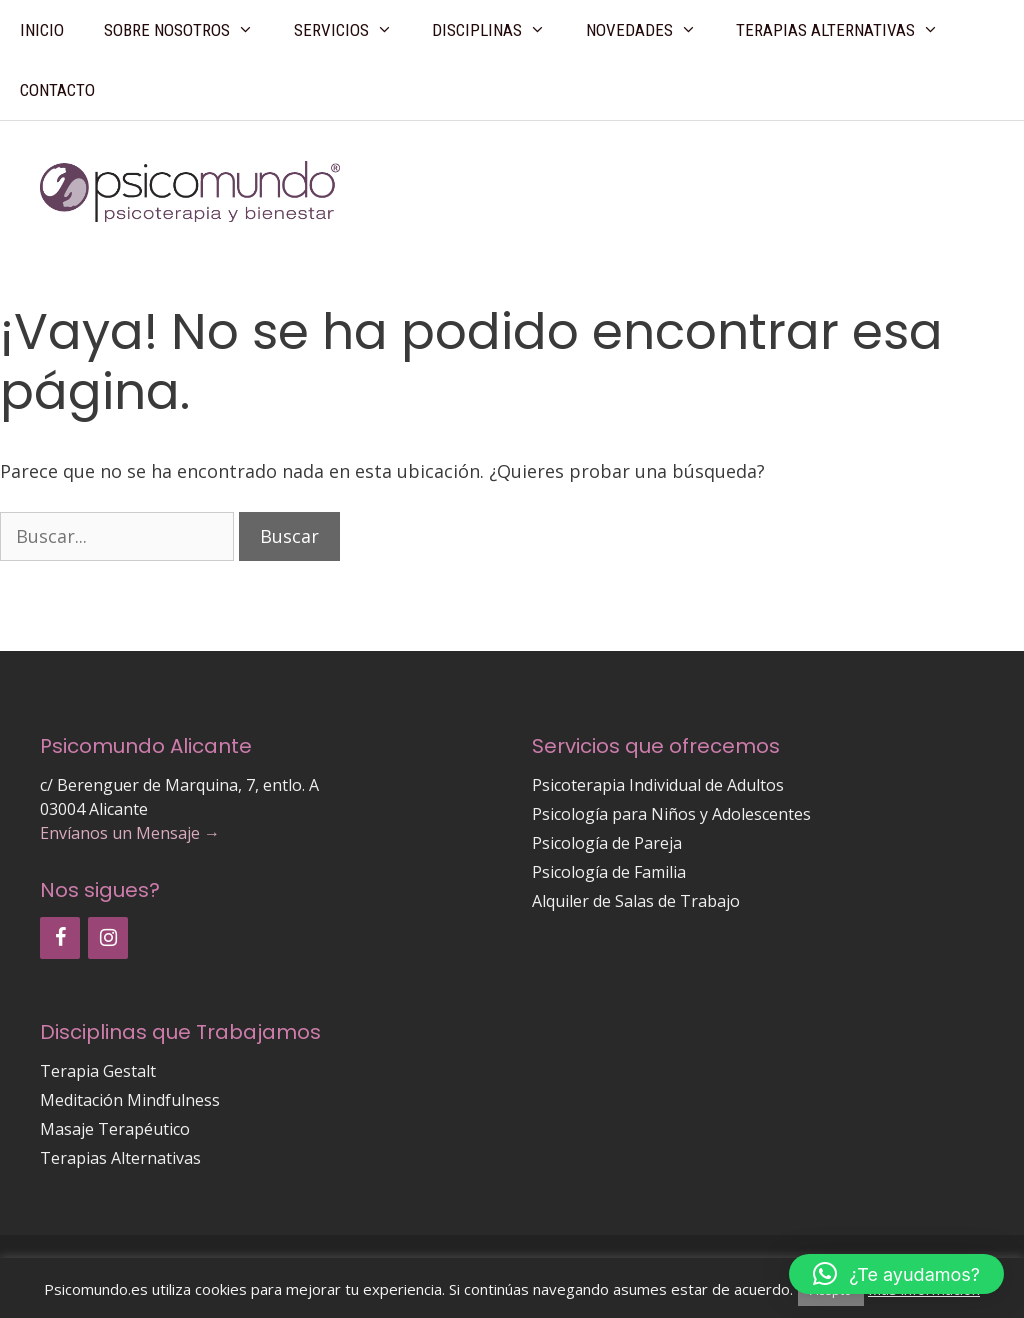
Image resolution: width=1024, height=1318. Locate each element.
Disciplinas (499, 30)
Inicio (42, 30)
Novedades (651, 30)
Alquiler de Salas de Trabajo (636, 901)
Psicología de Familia (609, 872)
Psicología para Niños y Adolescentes (671, 814)
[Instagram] (108, 938)
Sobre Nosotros (189, 30)
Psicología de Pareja (607, 843)
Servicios (353, 30)
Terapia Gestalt (98, 1071)
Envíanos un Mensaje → (130, 833)
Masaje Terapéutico (115, 1129)
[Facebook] (60, 938)
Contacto (57, 90)
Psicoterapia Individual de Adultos (658, 785)
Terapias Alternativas (847, 30)
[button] (896, 1274)
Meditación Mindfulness (130, 1100)
